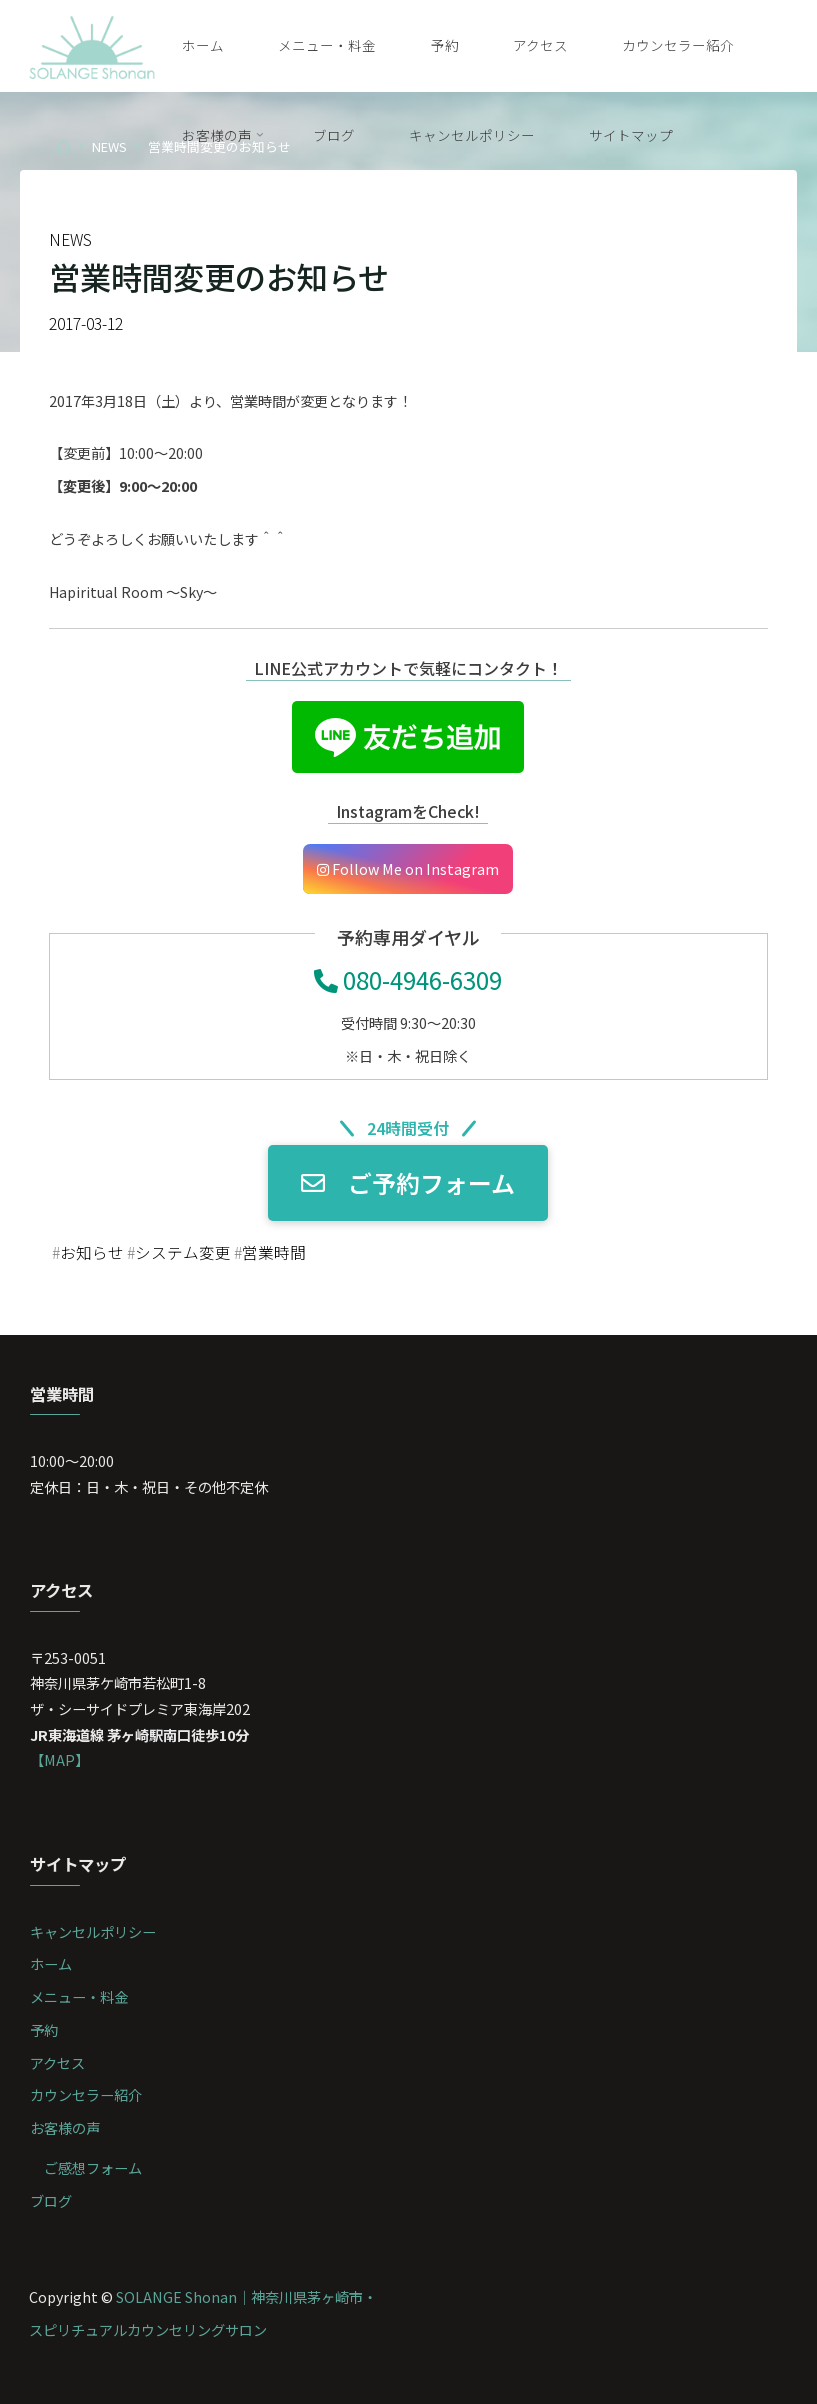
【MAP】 (59, 1759)
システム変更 (183, 1252)
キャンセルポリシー (93, 1931)
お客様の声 (65, 2127)
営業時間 (274, 1252)
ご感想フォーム (93, 2167)
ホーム (51, 1963)
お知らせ (92, 1252)
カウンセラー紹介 (86, 2094)
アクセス (57, 2062)
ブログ (51, 2200)
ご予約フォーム (409, 1182)
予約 (44, 2029)
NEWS (109, 146)
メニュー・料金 (79, 1996)
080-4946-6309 (409, 978)
